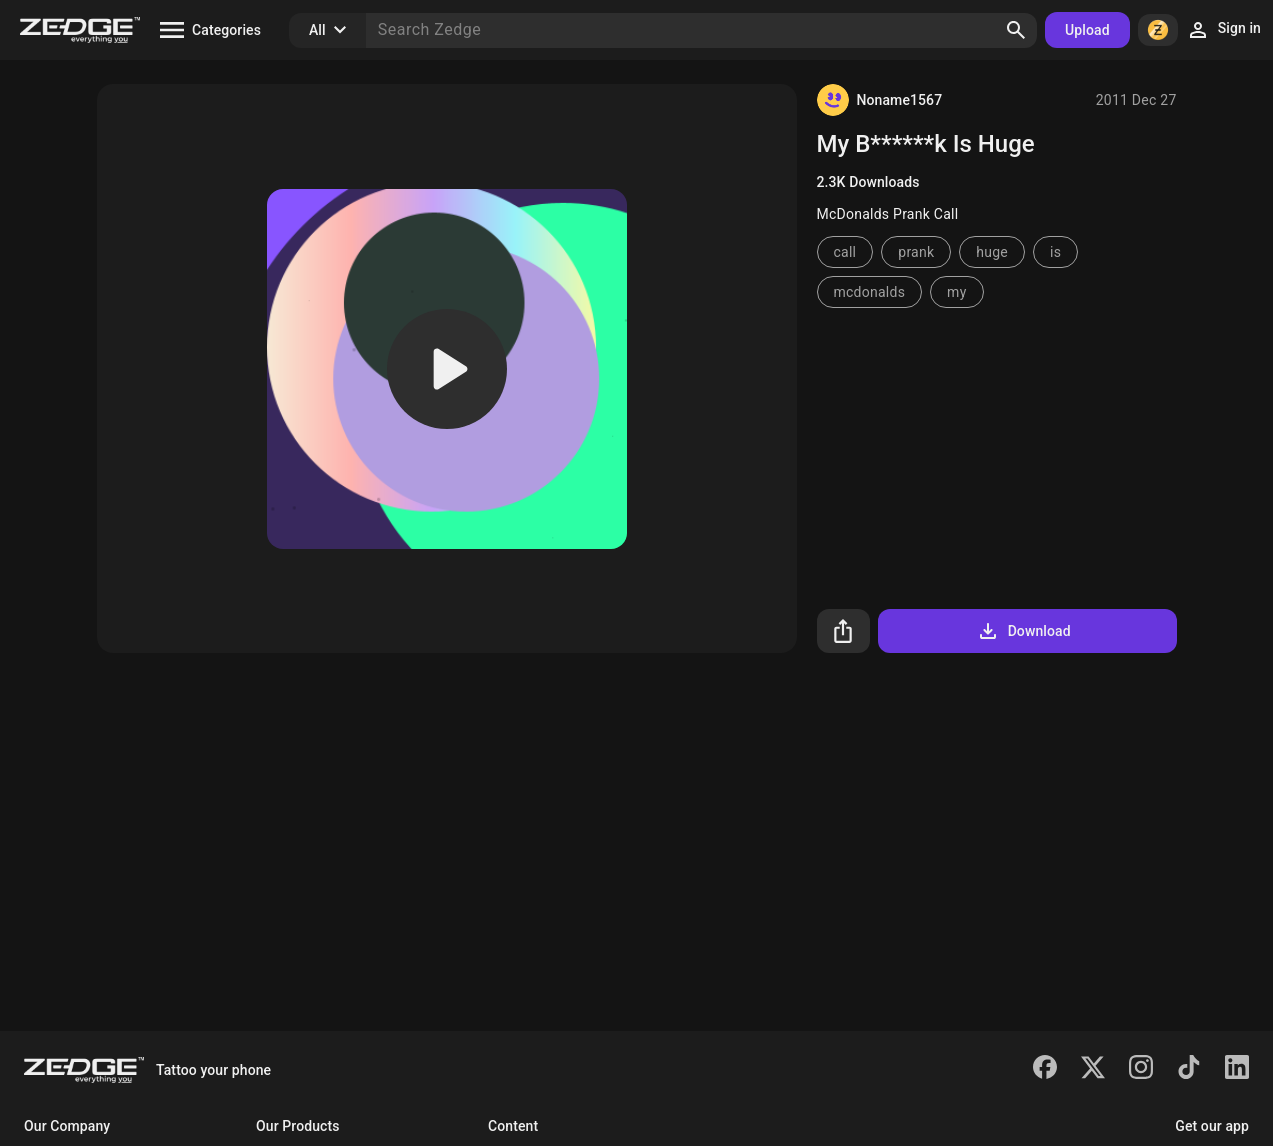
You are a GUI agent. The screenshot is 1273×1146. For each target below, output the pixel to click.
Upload (1087, 30)
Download (1023, 631)
